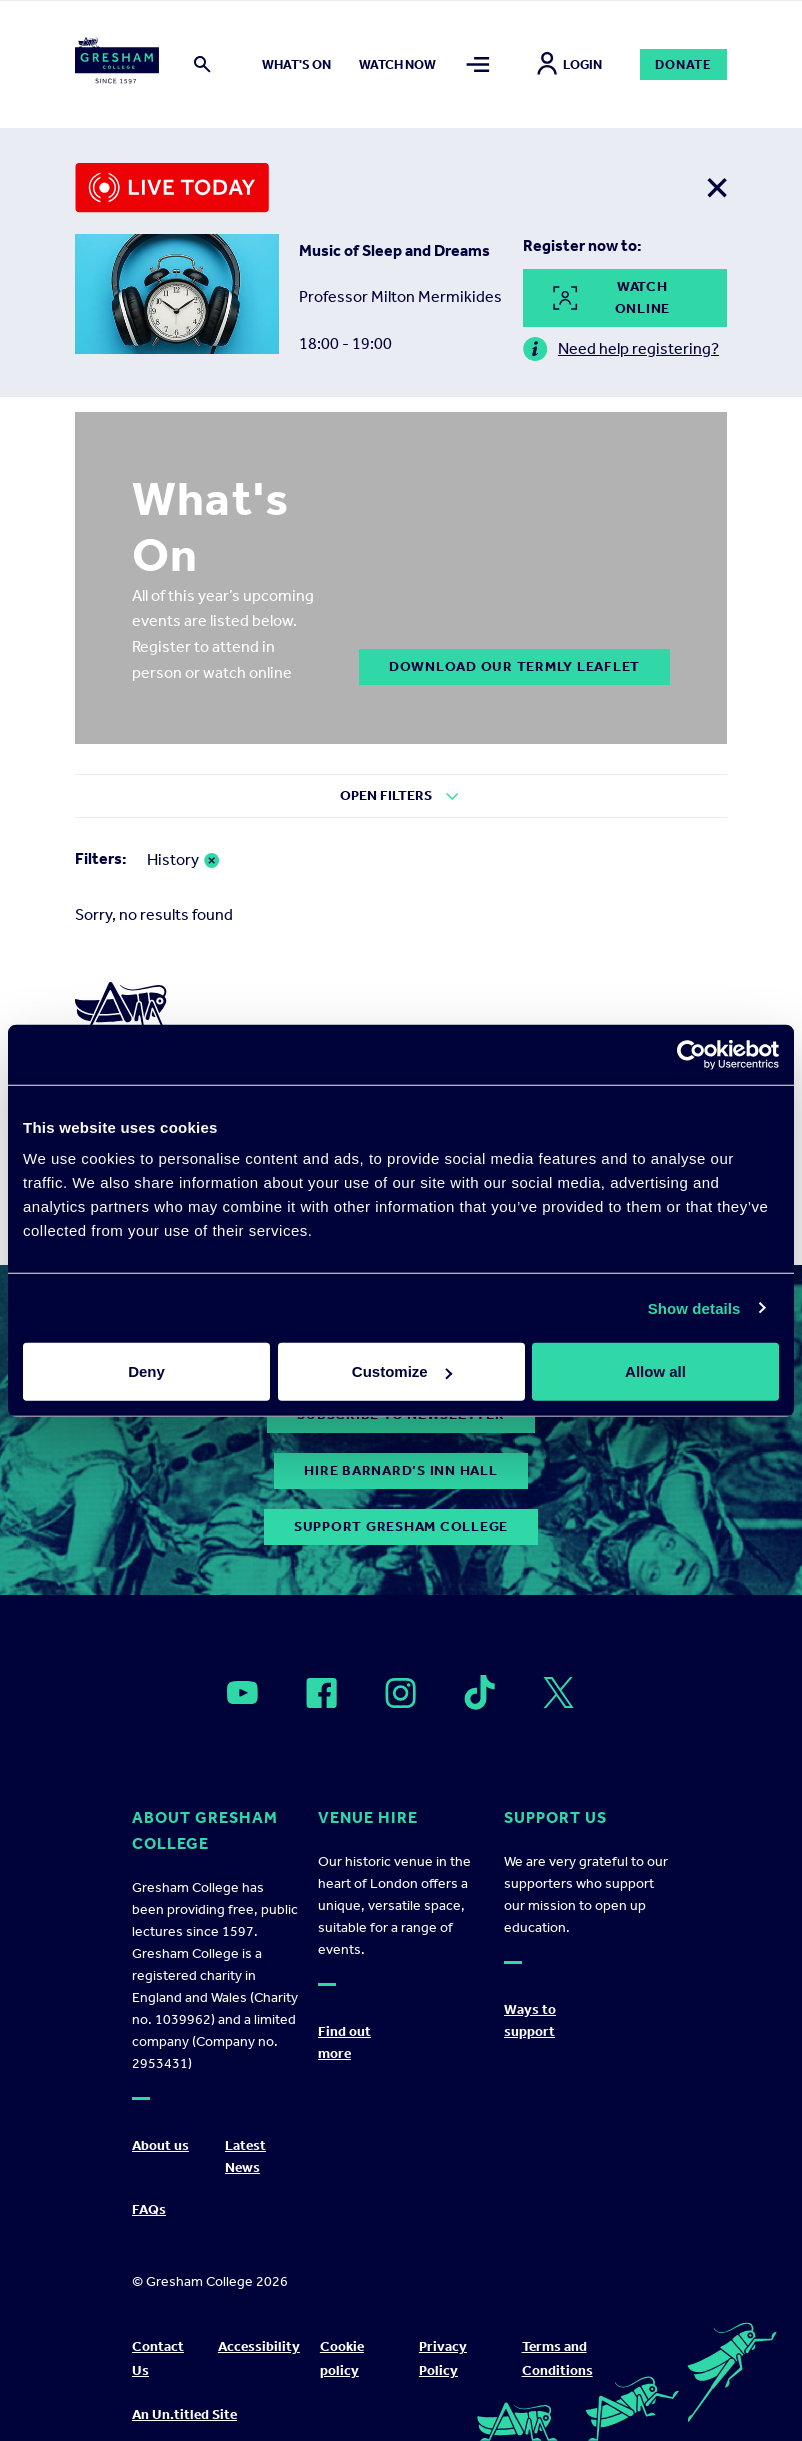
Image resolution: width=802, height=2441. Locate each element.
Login (569, 64)
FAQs (149, 2209)
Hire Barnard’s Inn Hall (400, 1470)
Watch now (397, 64)
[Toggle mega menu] (478, 64)
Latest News (245, 2156)
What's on (296, 64)
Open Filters (386, 795)
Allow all (655, 1371)
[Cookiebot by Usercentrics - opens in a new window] (691, 1054)
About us (160, 2145)
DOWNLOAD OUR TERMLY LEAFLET (514, 666)
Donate (683, 64)
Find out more (344, 2042)
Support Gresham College (401, 1526)
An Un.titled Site (184, 2414)
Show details (694, 1307)
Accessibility (259, 2346)
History (173, 859)
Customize (402, 1371)
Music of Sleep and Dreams (394, 250)
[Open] (242, 1693)
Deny (146, 1371)
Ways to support (530, 2020)
